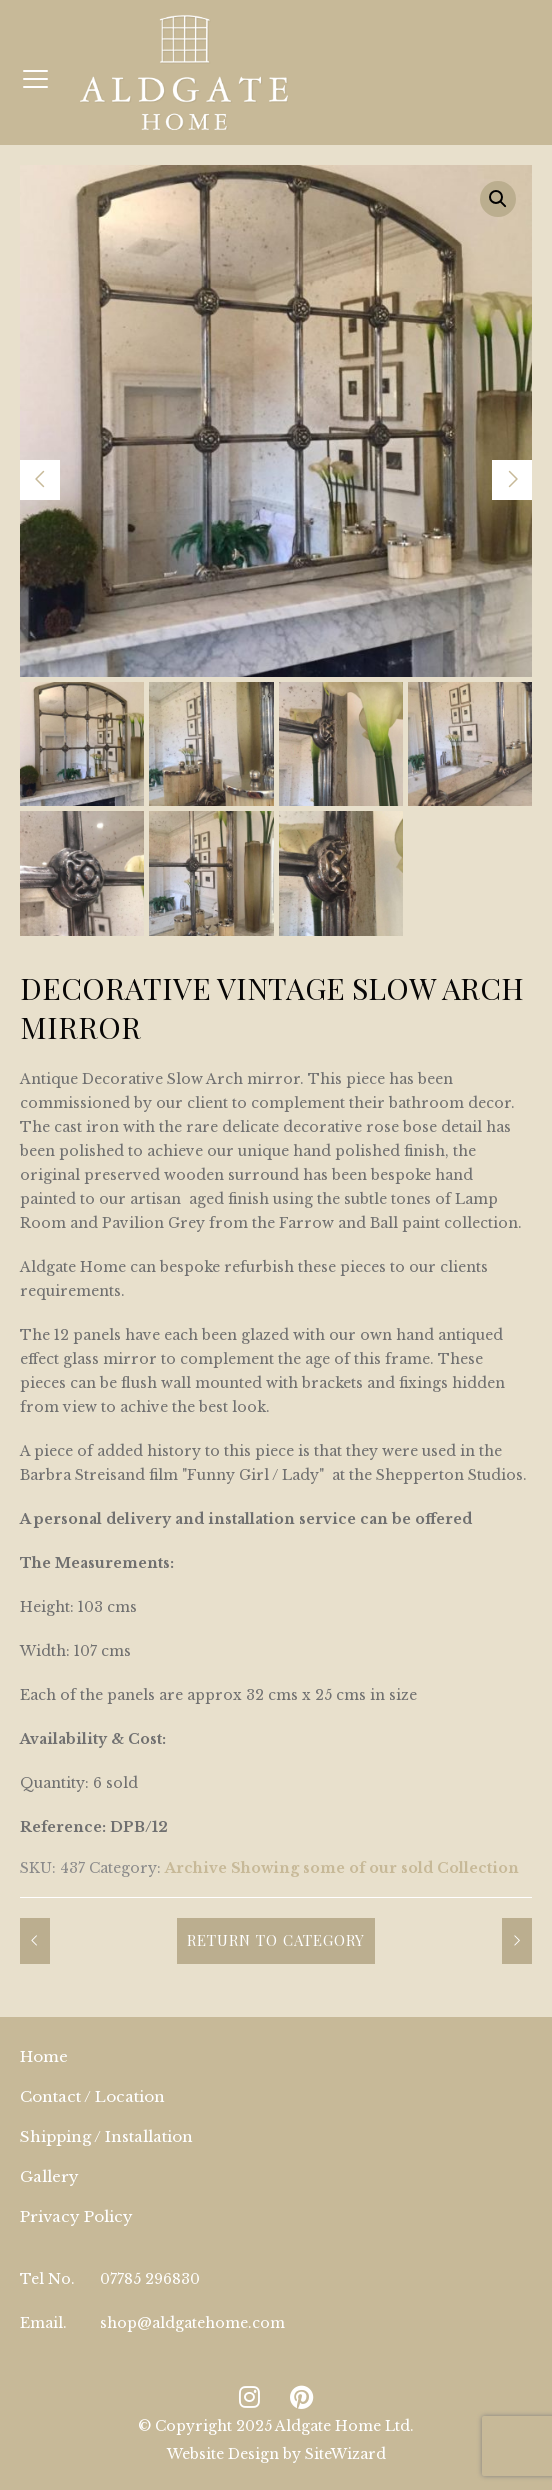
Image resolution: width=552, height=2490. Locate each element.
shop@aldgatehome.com (192, 2323)
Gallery (49, 2176)
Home (44, 2056)
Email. (43, 2323)
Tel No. (47, 2279)
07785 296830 (150, 2279)
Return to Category (276, 1940)
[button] (498, 199)
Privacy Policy (76, 2216)
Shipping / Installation (106, 2136)
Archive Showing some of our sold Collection (342, 1868)
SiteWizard (345, 2454)
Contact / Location (92, 2096)
